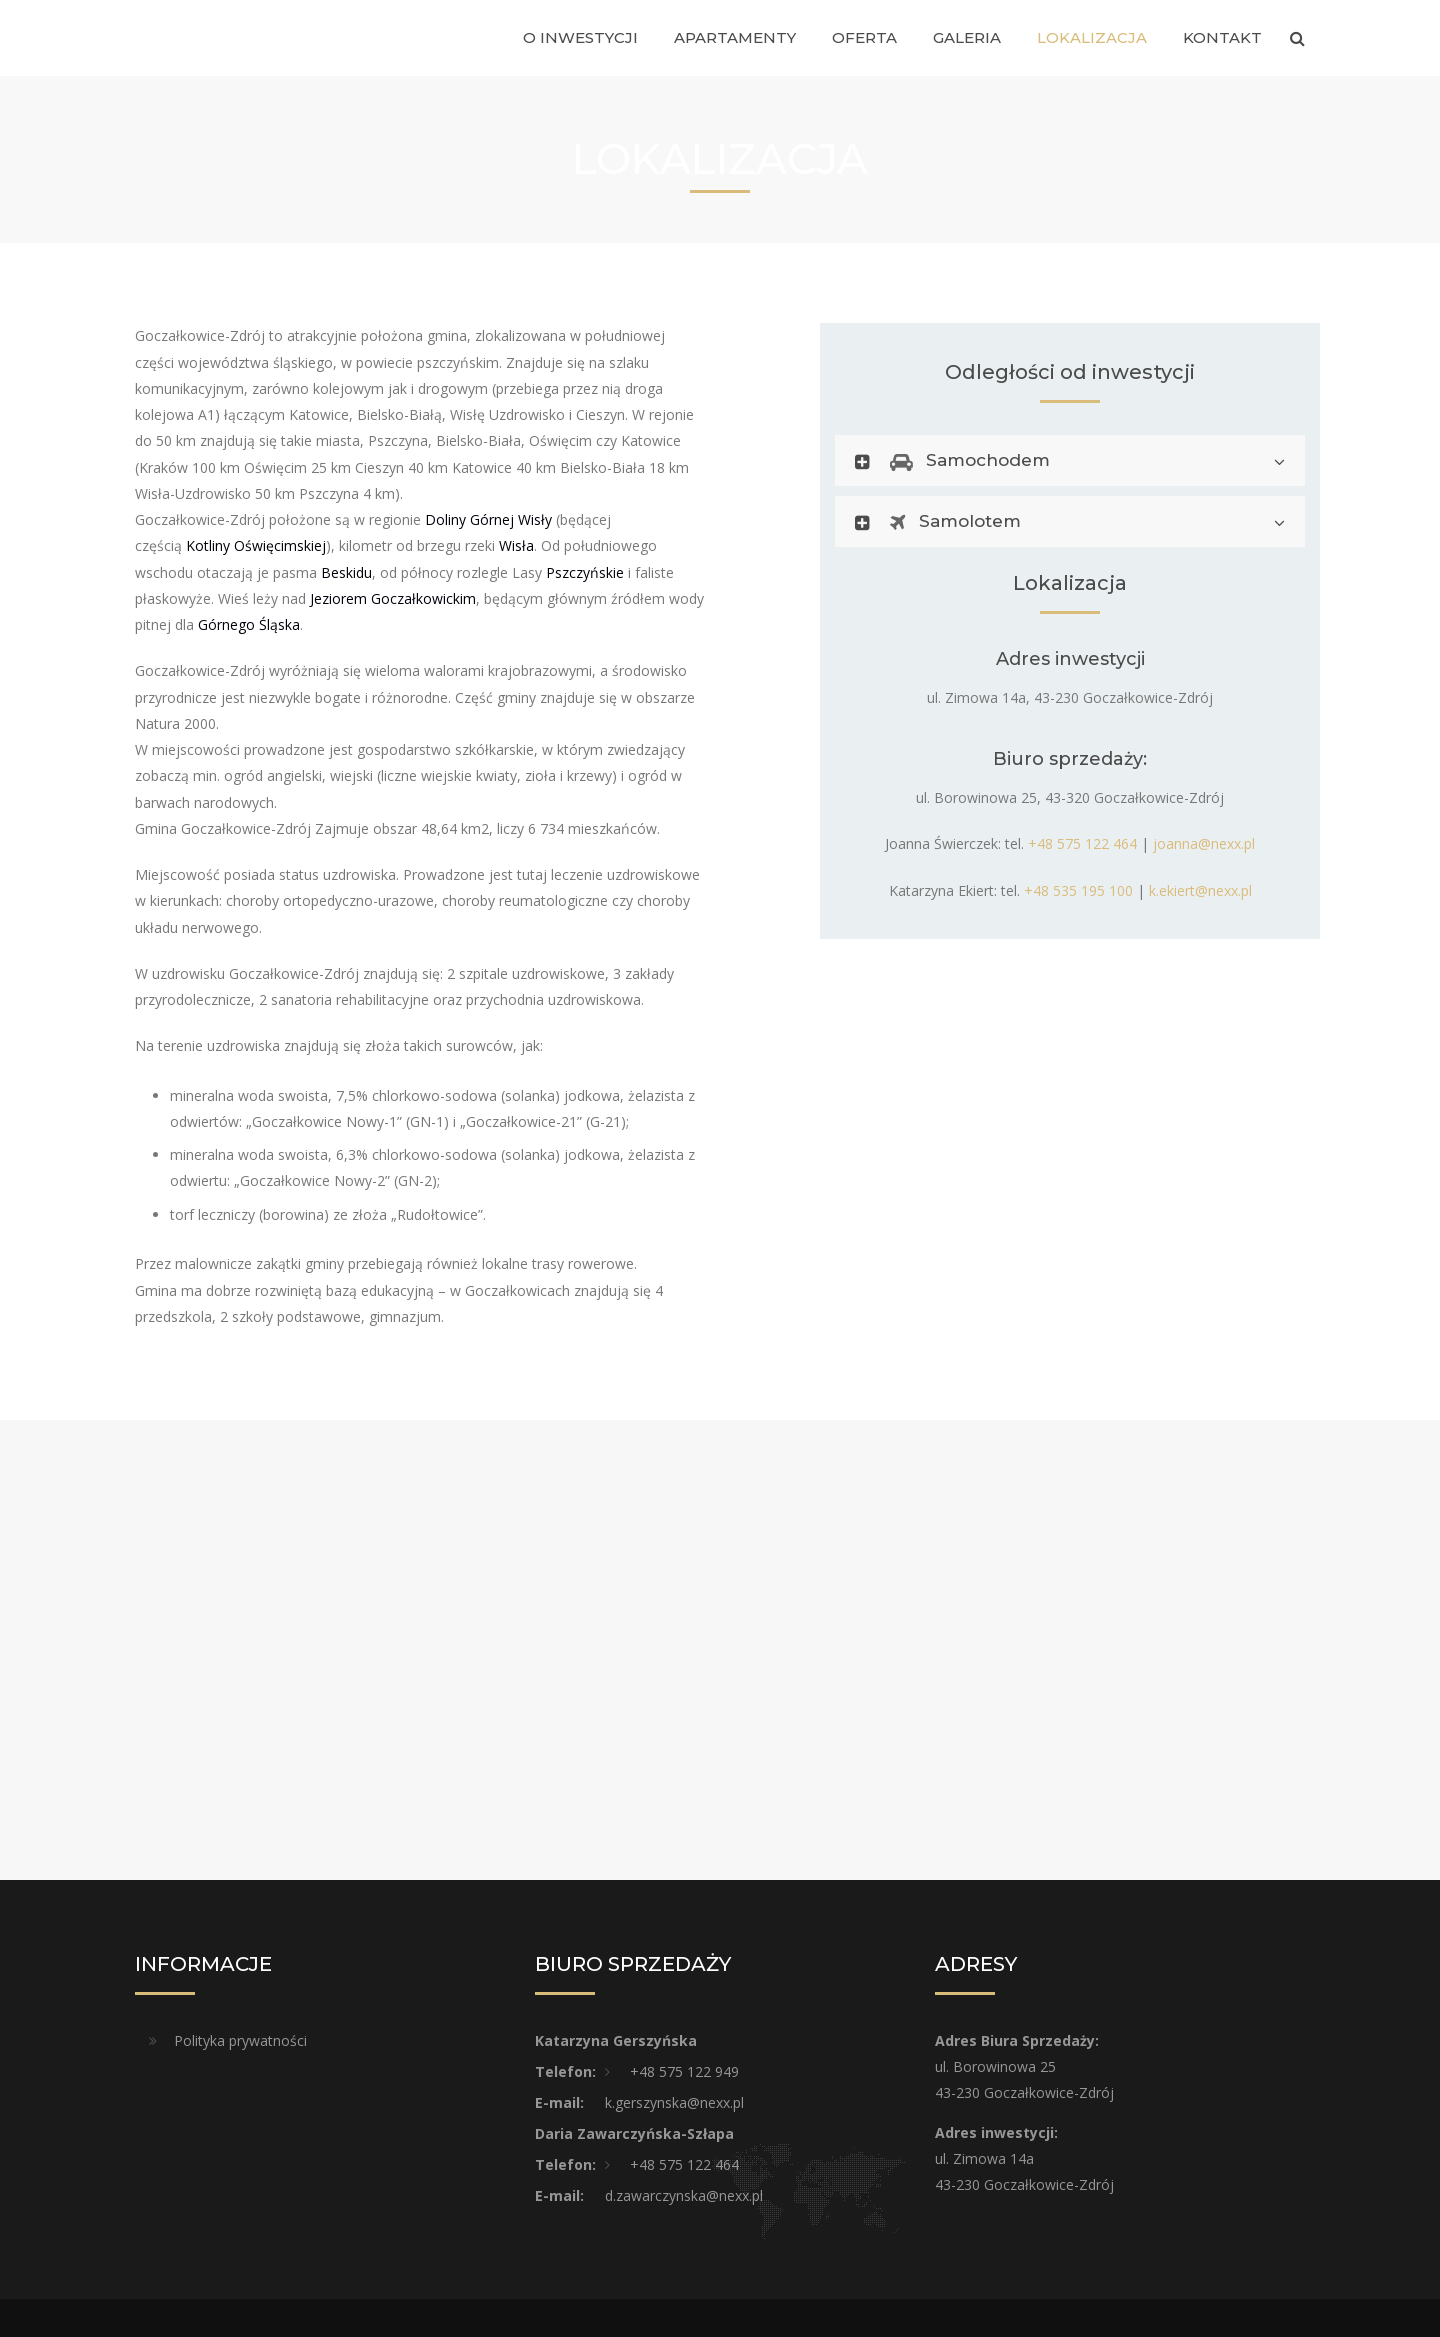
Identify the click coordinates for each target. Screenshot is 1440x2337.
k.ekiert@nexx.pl (1200, 890)
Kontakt (1222, 37)
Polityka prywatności (240, 2040)
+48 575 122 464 (1082, 843)
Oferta (864, 37)
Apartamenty (735, 37)
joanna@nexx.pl (1204, 843)
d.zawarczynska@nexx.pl (684, 2195)
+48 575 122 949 (684, 2071)
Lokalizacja (1092, 37)
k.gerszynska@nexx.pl (674, 2102)
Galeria (967, 37)
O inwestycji (580, 37)
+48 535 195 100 (1078, 890)
